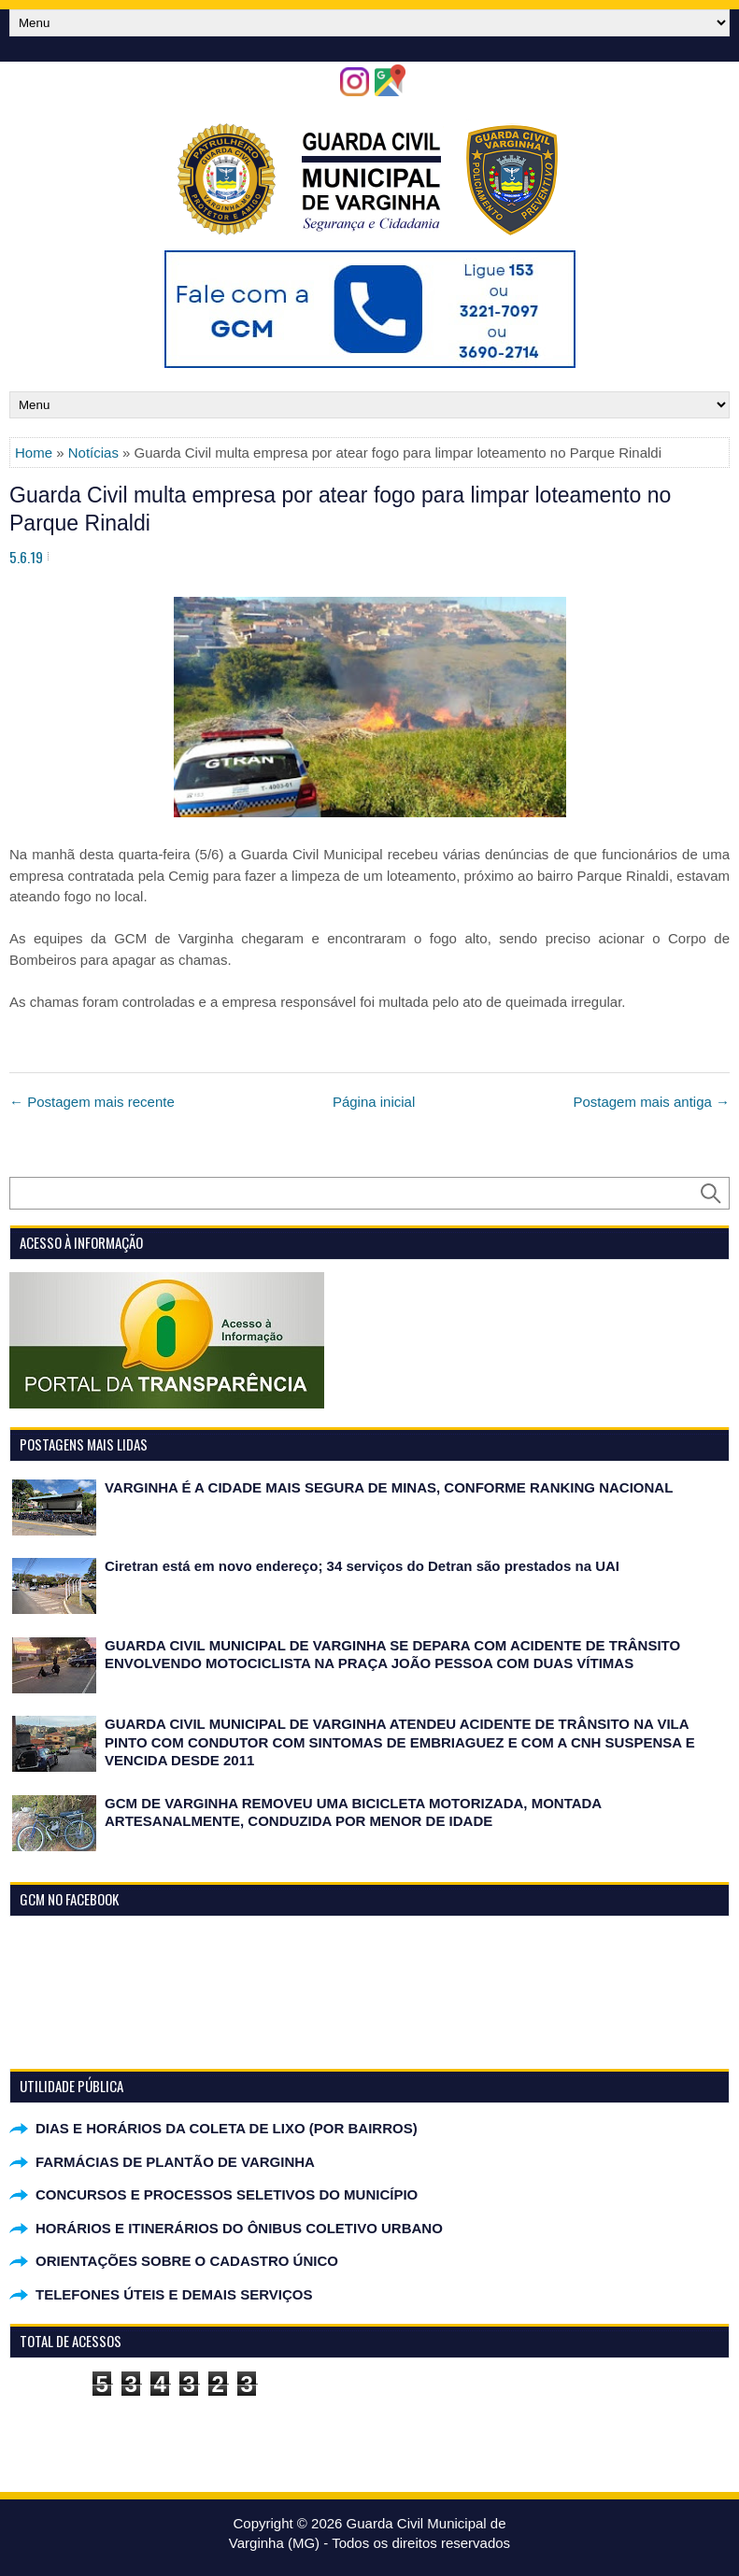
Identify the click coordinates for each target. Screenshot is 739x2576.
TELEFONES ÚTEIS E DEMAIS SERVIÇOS (174, 2294)
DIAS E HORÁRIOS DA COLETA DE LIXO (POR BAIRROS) (227, 2128)
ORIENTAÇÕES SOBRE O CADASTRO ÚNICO (187, 2261)
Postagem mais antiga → (651, 1102)
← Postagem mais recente (92, 1102)
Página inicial (374, 1102)
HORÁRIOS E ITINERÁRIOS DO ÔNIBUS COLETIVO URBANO (239, 2228)
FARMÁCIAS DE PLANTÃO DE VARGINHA (175, 2162)
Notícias (93, 452)
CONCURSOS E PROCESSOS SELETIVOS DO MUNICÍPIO (227, 2194)
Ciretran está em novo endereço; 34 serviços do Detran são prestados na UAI (362, 1566)
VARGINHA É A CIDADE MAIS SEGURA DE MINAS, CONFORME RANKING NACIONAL (389, 1487)
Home (33, 452)
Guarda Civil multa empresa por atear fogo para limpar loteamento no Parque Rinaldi (340, 509)
